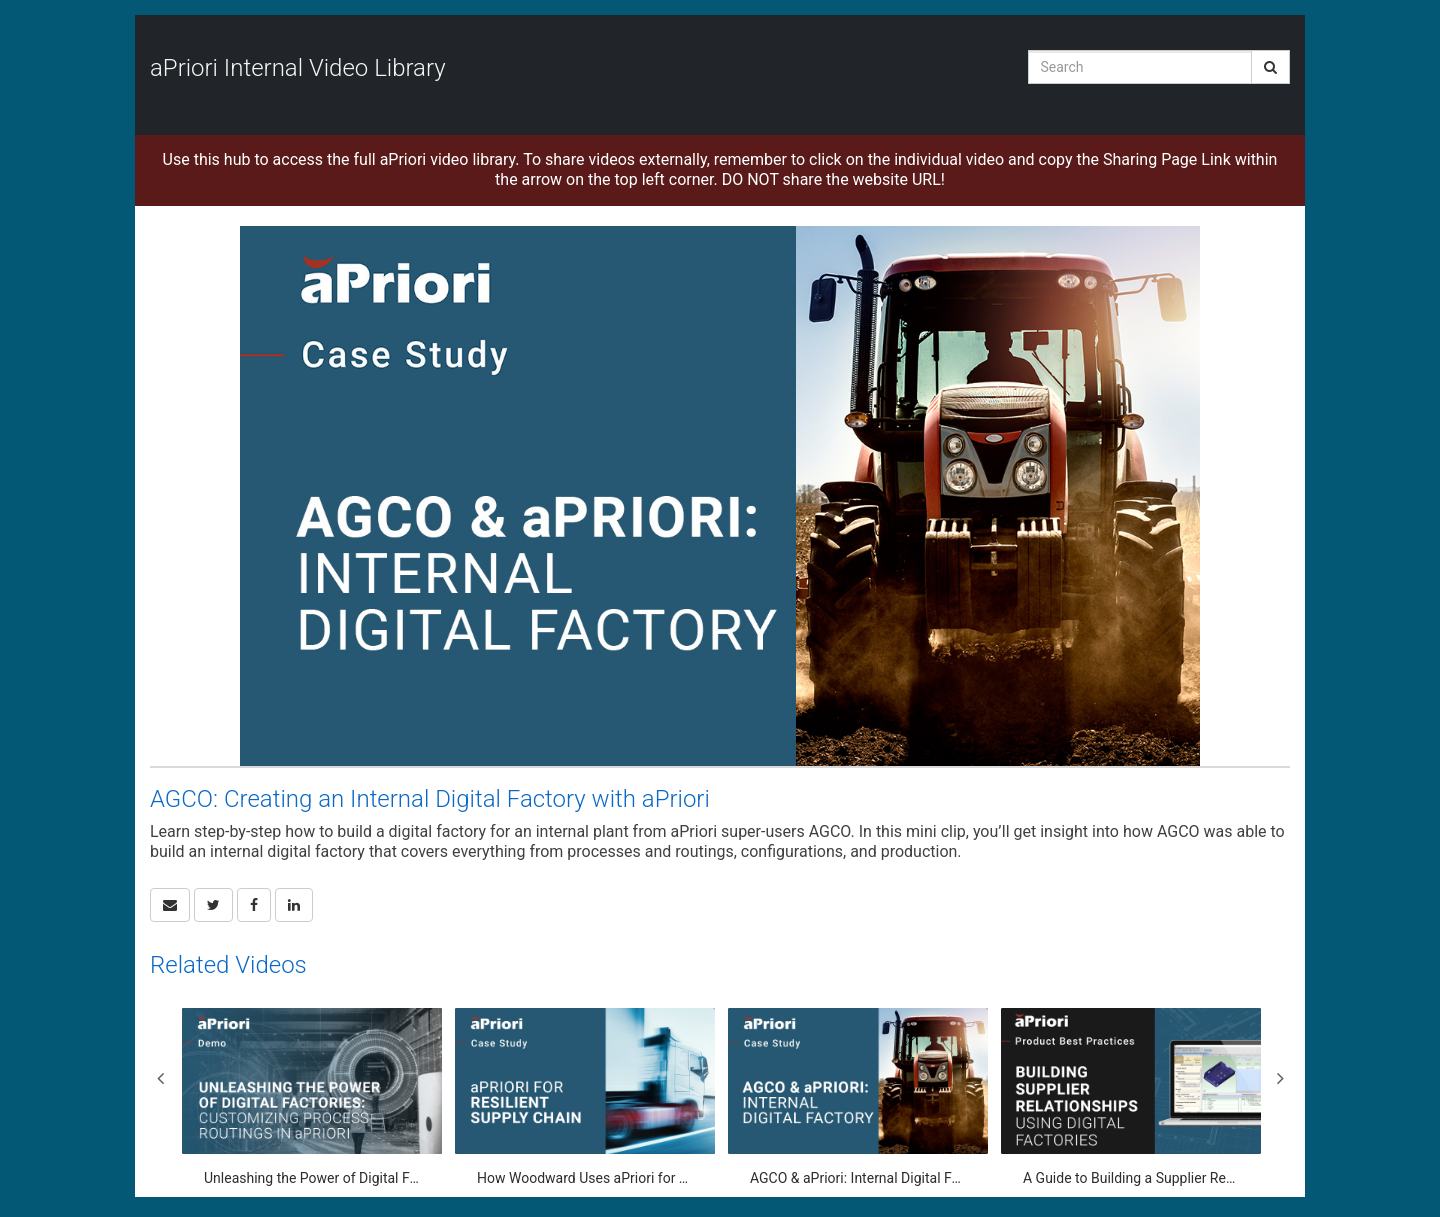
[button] (170, 905)
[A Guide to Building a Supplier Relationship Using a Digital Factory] (1131, 1097)
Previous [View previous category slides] (160, 1078)
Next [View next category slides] (1280, 1078)
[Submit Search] (1270, 67)
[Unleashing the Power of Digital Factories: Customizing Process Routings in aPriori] (312, 1097)
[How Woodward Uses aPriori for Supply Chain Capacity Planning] (585, 1097)
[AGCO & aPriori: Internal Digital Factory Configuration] (858, 1097)
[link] (213, 905)
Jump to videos (0, 0)
